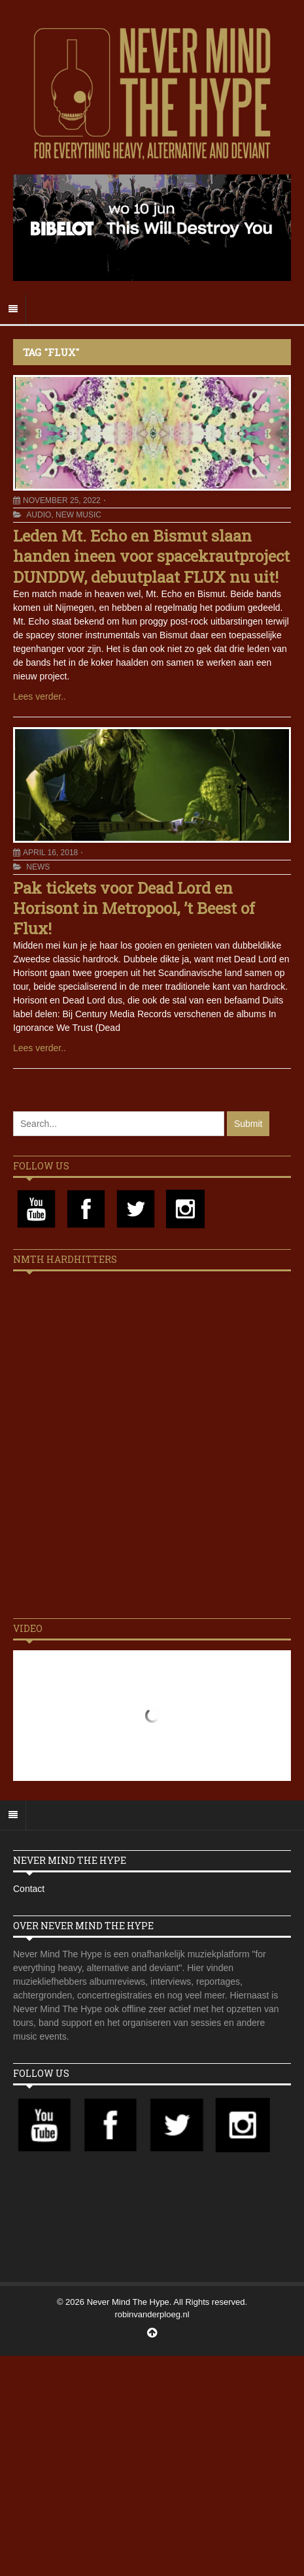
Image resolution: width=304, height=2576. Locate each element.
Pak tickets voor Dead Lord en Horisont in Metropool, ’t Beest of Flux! (134, 908)
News (38, 867)
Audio (38, 514)
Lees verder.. (39, 696)
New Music (78, 514)
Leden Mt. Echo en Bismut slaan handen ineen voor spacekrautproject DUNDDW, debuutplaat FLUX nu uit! (151, 556)
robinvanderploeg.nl (151, 2314)
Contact (28, 1888)
